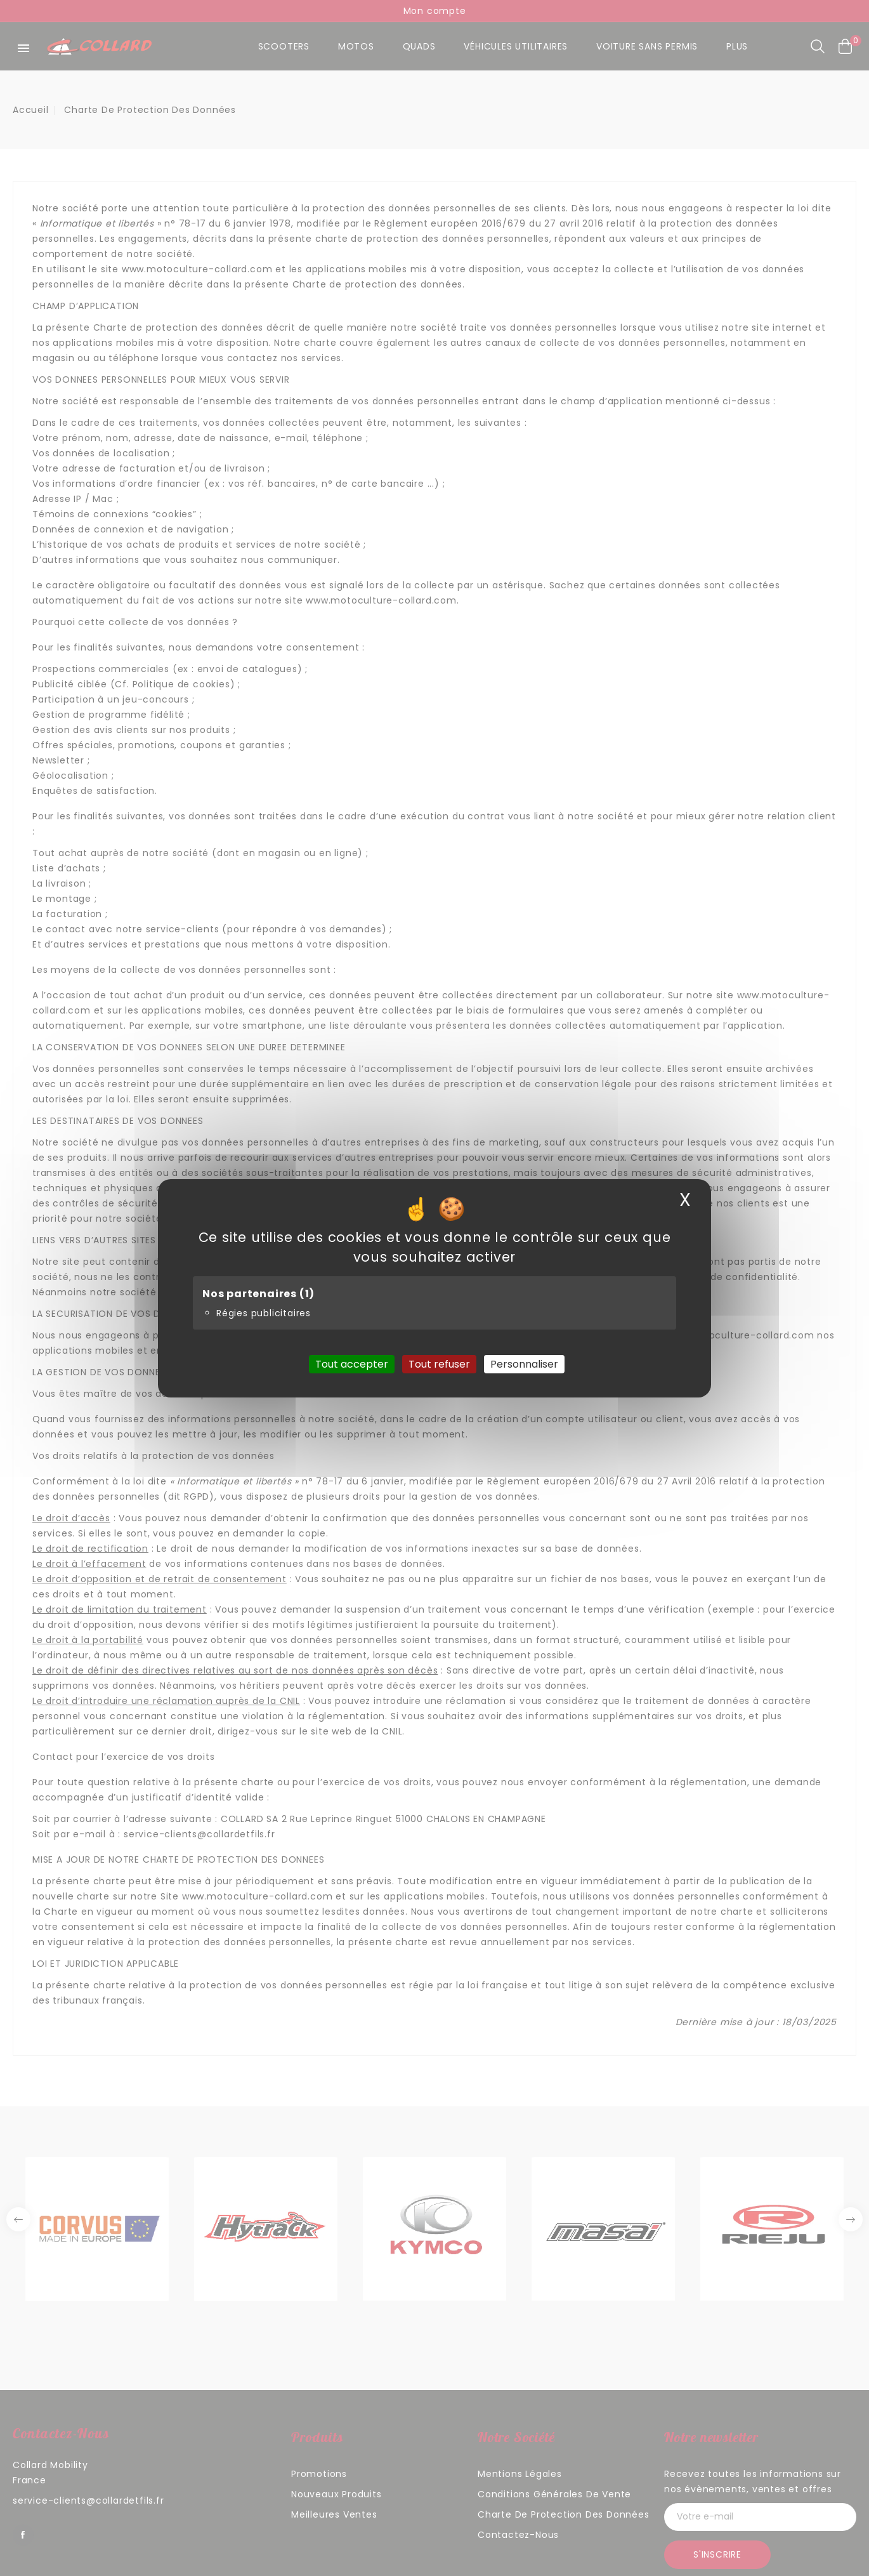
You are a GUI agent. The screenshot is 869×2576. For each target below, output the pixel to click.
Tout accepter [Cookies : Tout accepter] (351, 1363)
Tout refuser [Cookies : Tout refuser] (439, 1363)
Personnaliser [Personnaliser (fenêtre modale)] (524, 1363)
